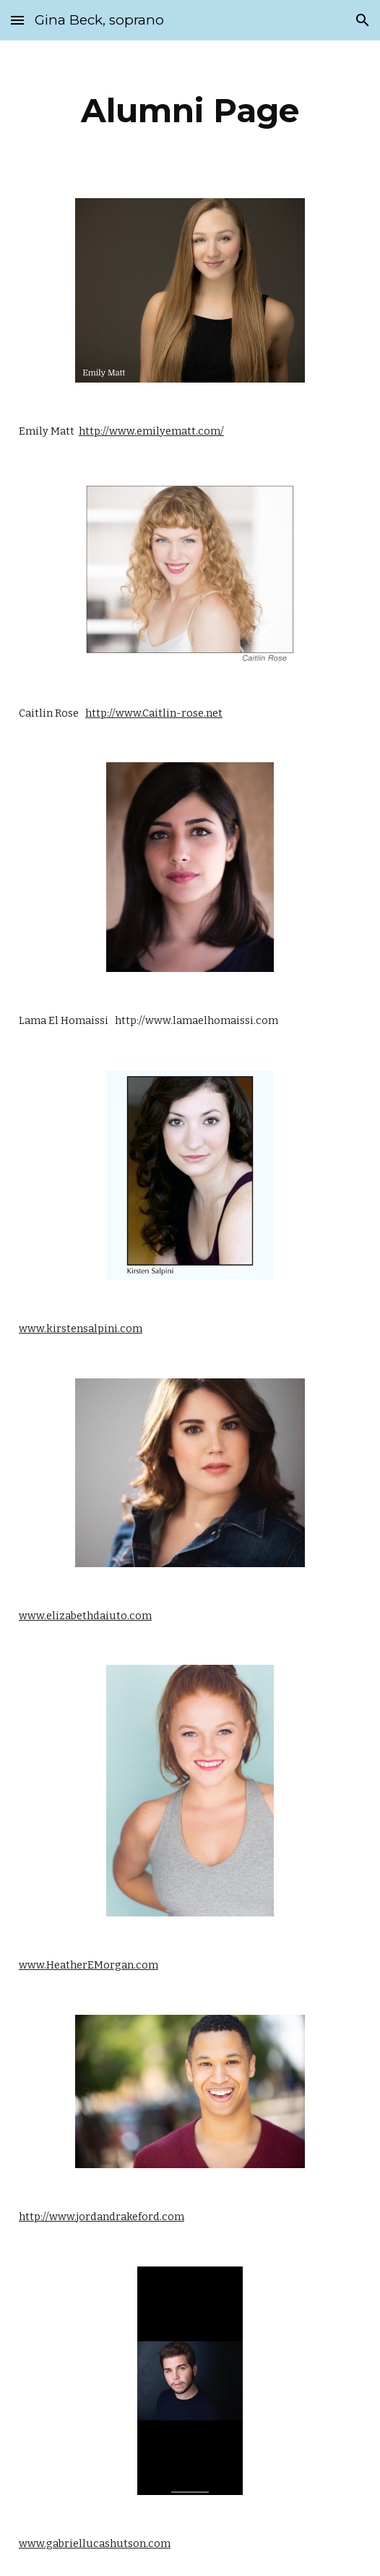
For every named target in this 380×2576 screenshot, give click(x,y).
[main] (190, 110)
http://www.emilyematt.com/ (151, 431)
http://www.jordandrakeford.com (101, 2216)
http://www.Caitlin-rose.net (154, 713)
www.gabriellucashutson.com (94, 2543)
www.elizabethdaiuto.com (85, 1615)
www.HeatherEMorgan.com (88, 1964)
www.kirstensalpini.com (80, 1328)
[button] (17, 20)
